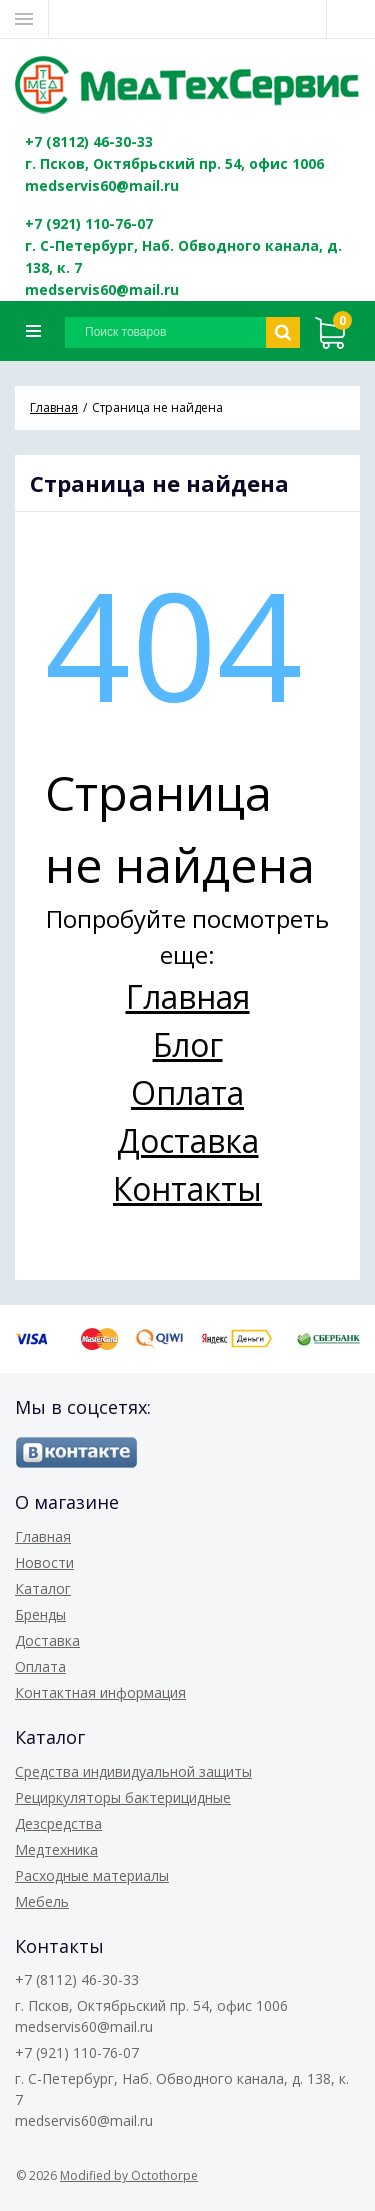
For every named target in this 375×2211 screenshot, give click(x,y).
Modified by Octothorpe (129, 2175)
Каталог (43, 1588)
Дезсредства (58, 1823)
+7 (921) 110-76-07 (89, 223)
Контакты (187, 1188)
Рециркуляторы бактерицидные (123, 1797)
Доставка (188, 1140)
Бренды (40, 1614)
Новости (44, 1562)
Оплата (187, 1092)
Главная (188, 996)
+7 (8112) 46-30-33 (89, 141)
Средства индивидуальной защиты (133, 1771)
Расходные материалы (92, 1875)
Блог (188, 1044)
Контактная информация (100, 1692)
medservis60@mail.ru (102, 185)
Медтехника (56, 1849)
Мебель (42, 1901)
